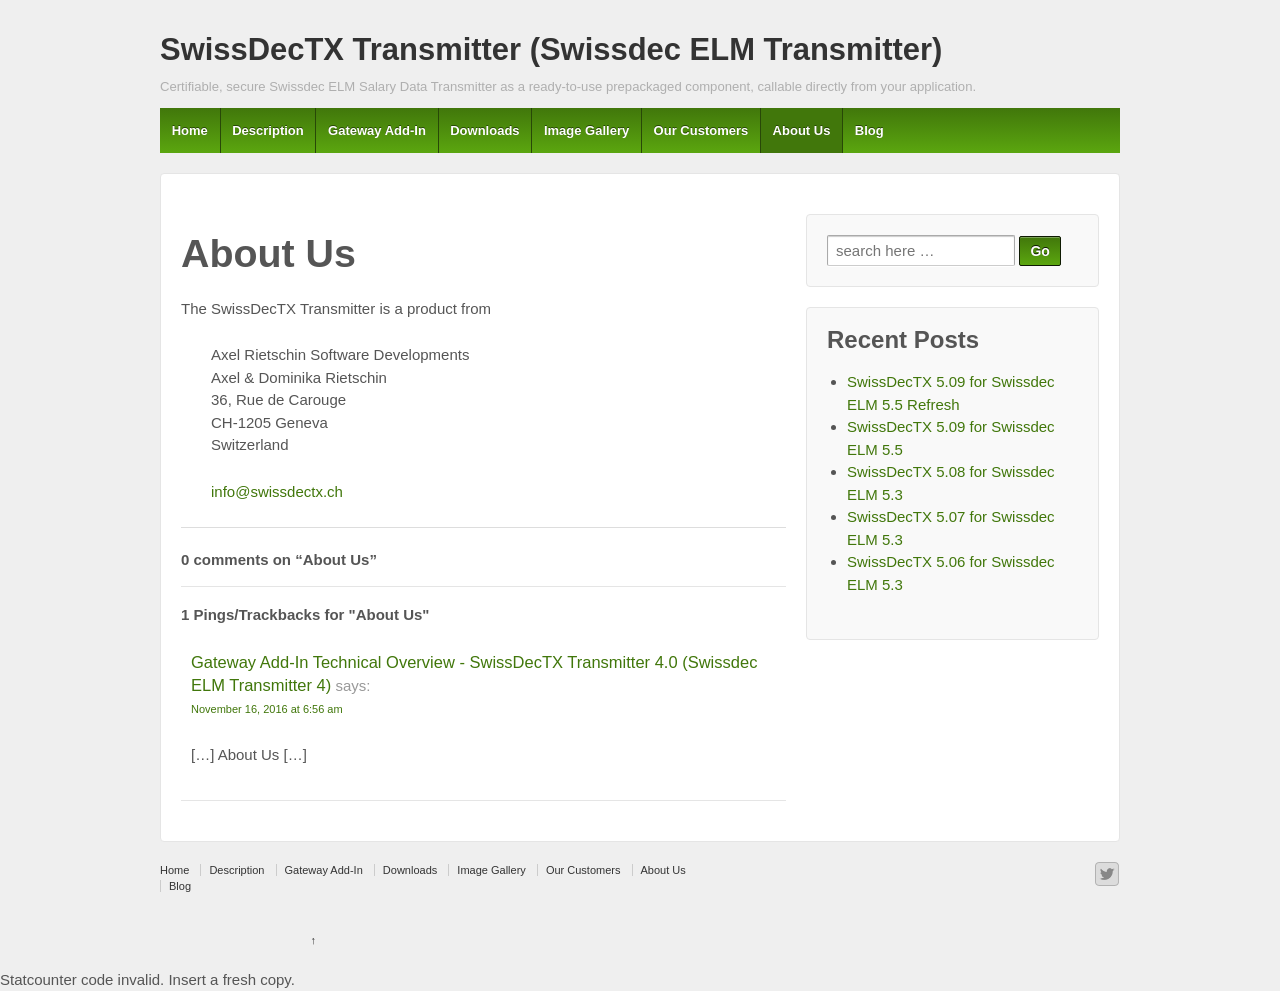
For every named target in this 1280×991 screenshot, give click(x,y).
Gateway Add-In (377, 130)
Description (268, 130)
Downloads (484, 130)
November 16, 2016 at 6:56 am (267, 709)
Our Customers (701, 130)
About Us (802, 130)
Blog (869, 130)
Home (190, 130)
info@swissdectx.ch (277, 491)
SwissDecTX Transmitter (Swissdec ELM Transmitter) (551, 49)
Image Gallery (586, 130)
